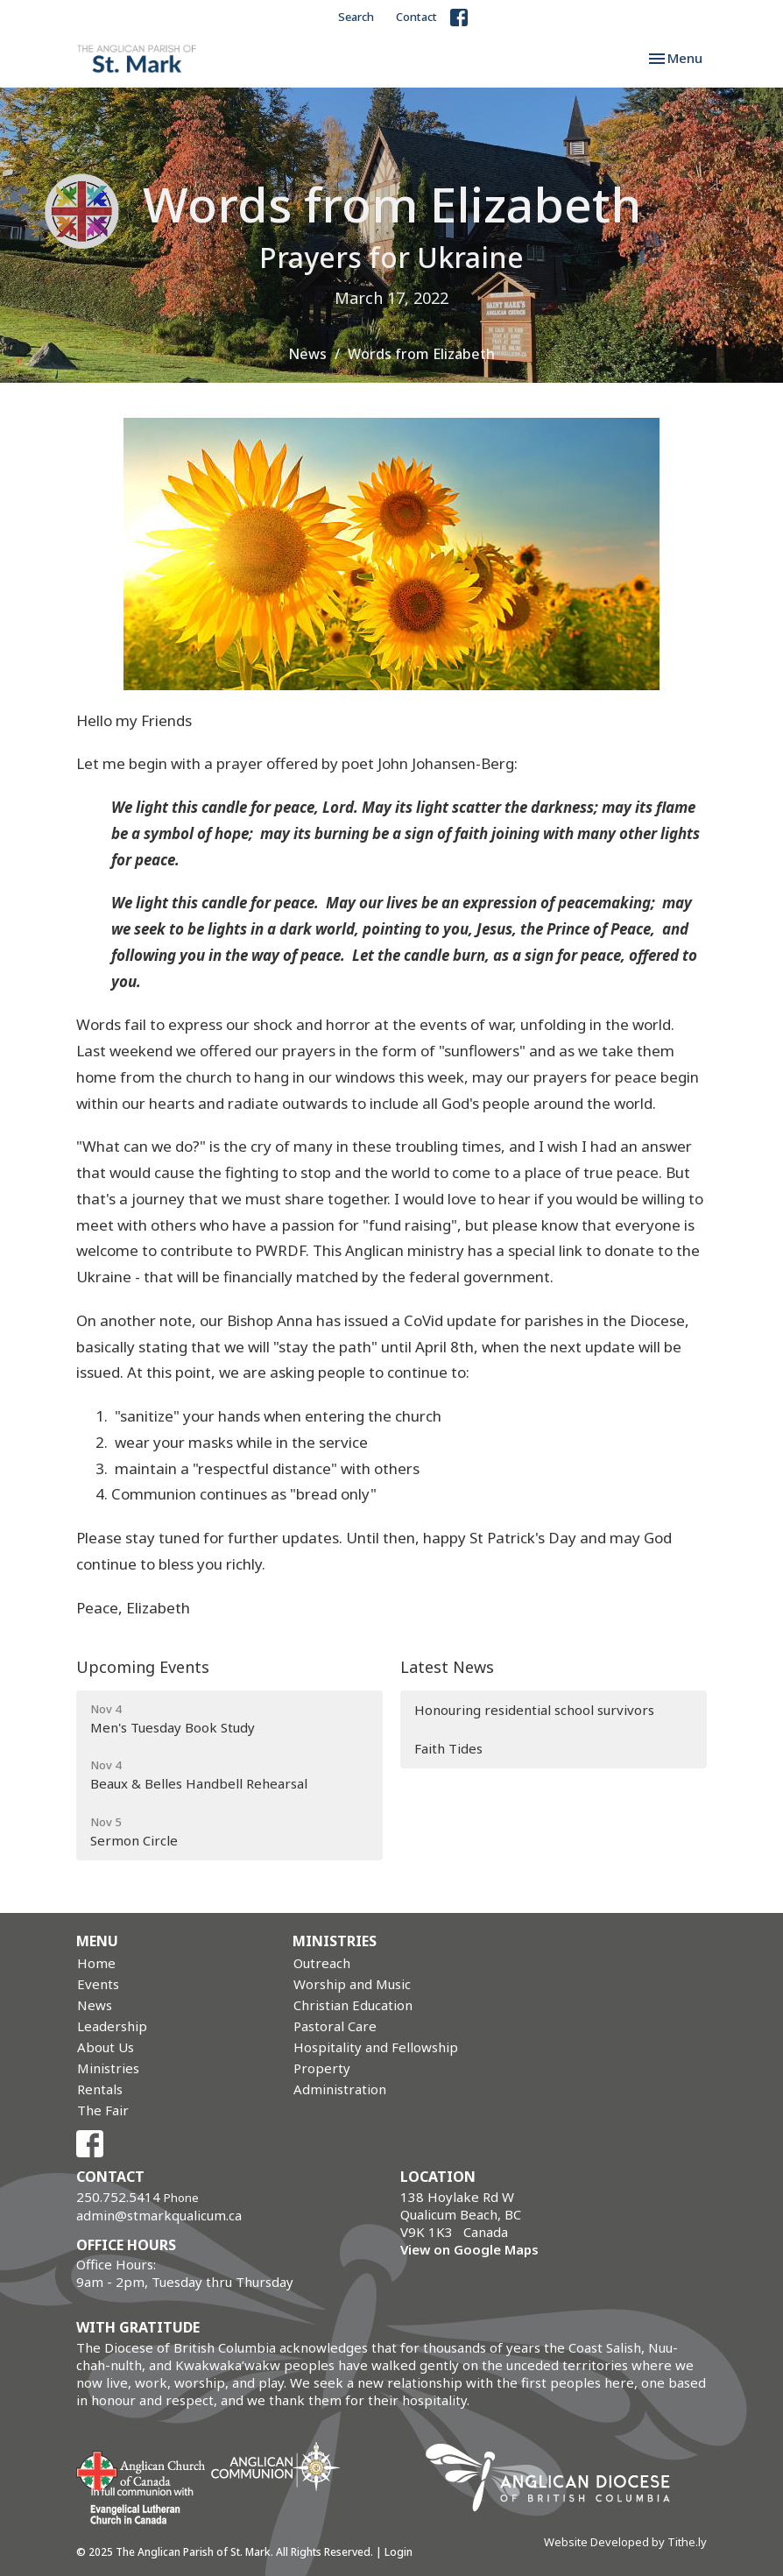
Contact (416, 17)
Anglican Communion (275, 2466)
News (307, 353)
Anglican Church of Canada (141, 2469)
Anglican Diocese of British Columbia (556, 2480)
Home (96, 1963)
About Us (105, 2047)
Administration (339, 2089)
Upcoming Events (142, 1666)
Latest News (447, 1666)
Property (321, 2068)
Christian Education (353, 2005)
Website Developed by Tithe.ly (625, 2542)
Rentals (100, 2089)
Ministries (108, 2068)
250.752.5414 (118, 2196)
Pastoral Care (335, 2026)
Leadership (112, 2026)
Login (398, 2551)
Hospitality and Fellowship (375, 2047)
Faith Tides (448, 1748)
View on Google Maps (469, 2249)
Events (98, 1984)
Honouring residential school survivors (534, 1710)
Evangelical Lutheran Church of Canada (135, 2507)
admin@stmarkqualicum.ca (159, 2215)
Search (356, 17)
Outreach (321, 1963)
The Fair (103, 2110)
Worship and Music (352, 1984)
